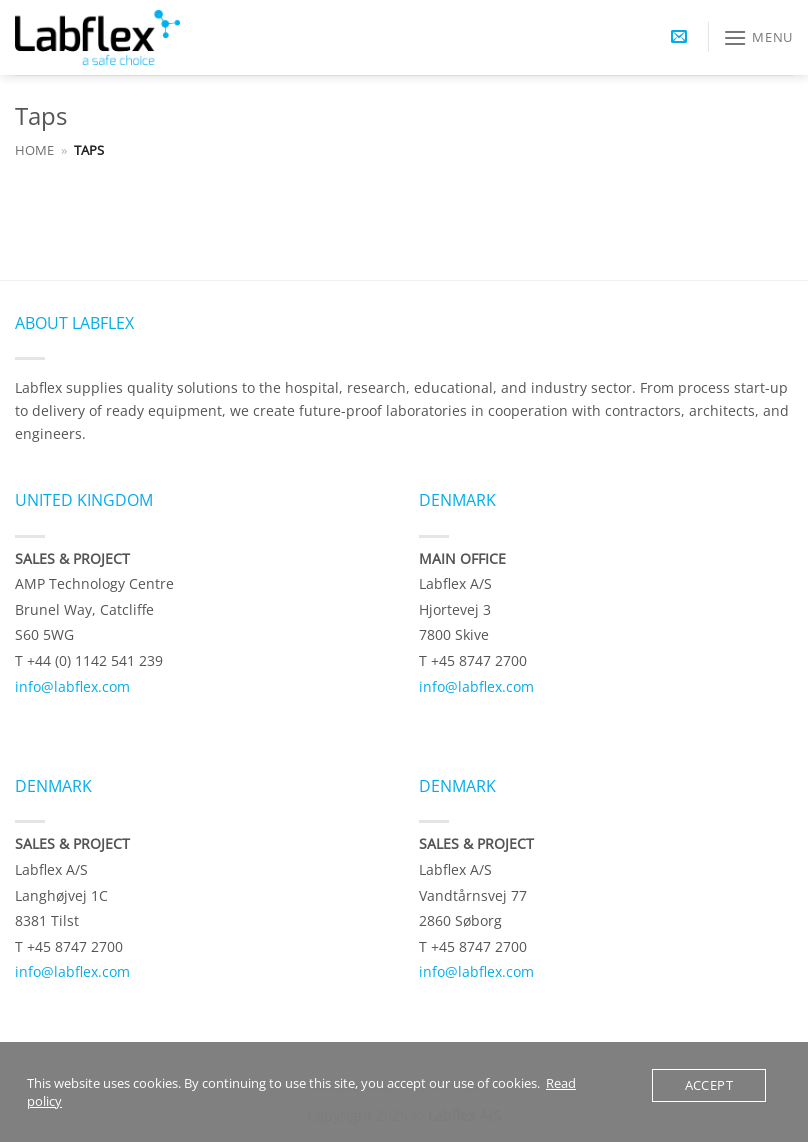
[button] (679, 37)
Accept (709, 1085)
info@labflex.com (72, 686)
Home (34, 150)
